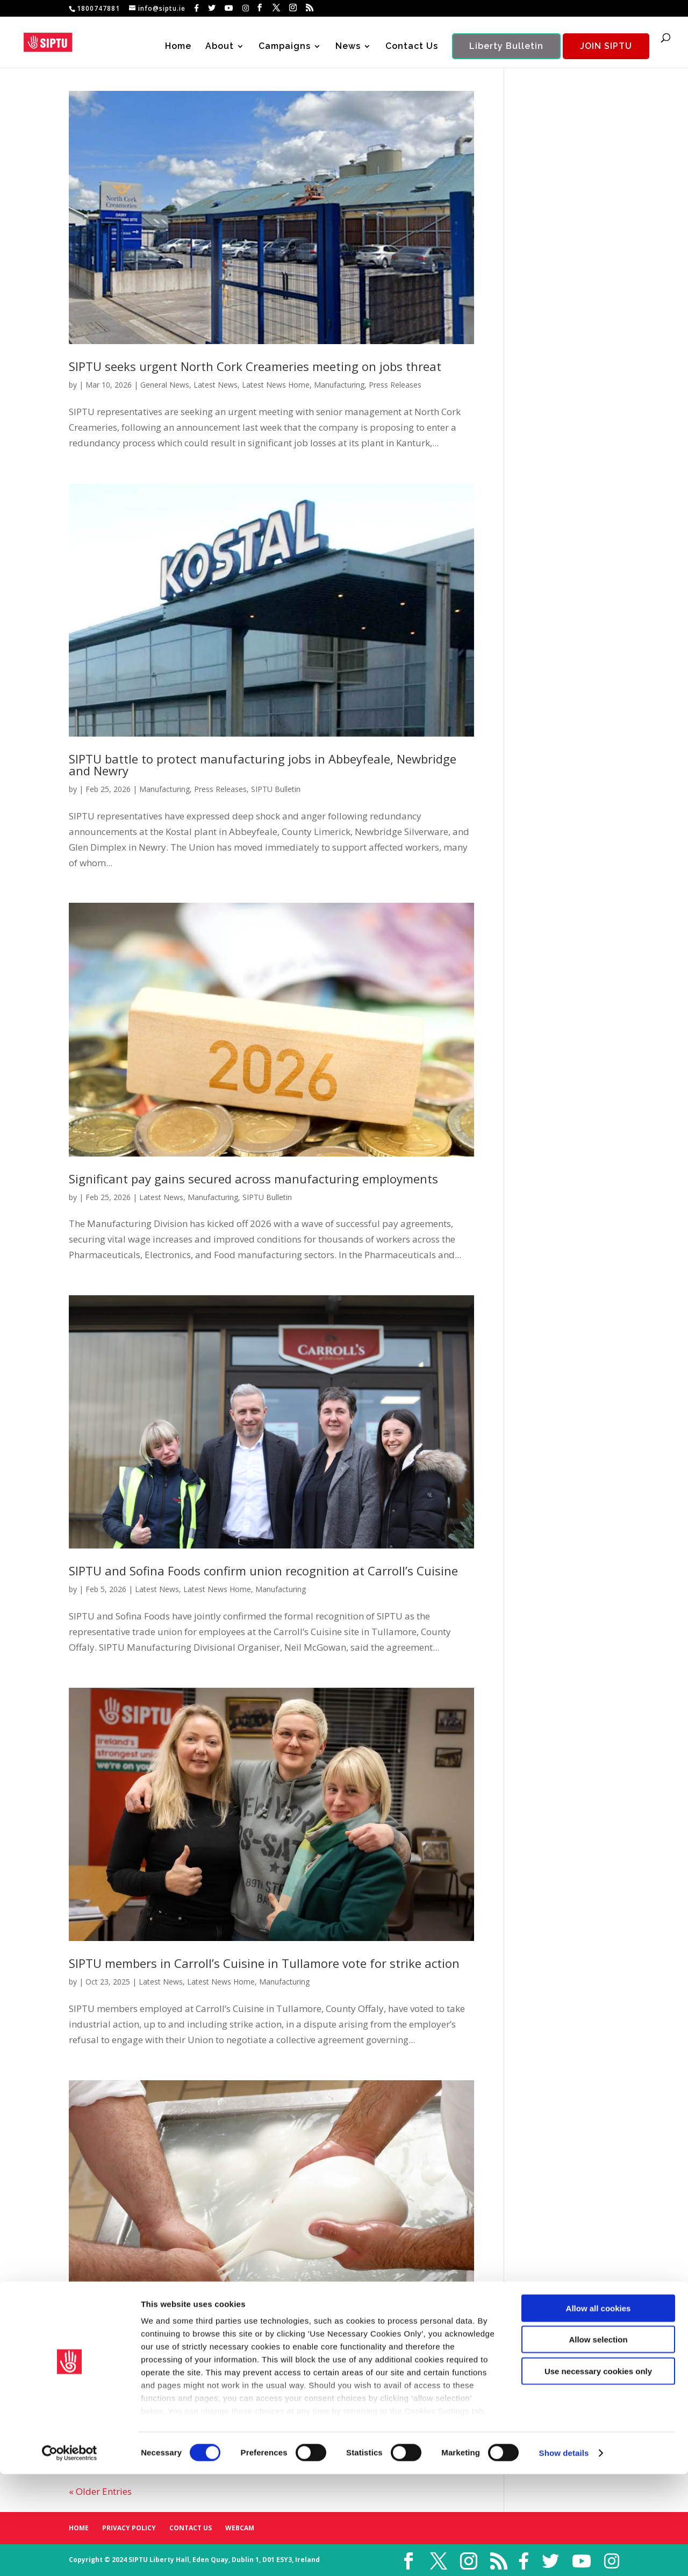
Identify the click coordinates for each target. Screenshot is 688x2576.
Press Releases (395, 385)
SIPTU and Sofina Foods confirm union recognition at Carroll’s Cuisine (263, 1570)
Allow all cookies (598, 2410)
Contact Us (411, 47)
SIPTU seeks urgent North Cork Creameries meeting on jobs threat (255, 366)
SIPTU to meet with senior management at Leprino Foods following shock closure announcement (257, 2361)
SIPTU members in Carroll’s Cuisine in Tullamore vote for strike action (264, 1963)
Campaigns (285, 47)
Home (178, 47)
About (219, 47)
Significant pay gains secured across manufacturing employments (253, 1179)
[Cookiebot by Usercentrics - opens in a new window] (70, 2555)
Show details (564, 2554)
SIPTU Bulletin (275, 789)
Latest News (216, 385)
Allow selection (598, 2441)
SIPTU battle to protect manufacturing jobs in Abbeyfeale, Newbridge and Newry (262, 765)
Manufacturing (339, 385)
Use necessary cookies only (598, 2473)
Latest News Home (276, 385)
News (348, 47)
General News (164, 385)
